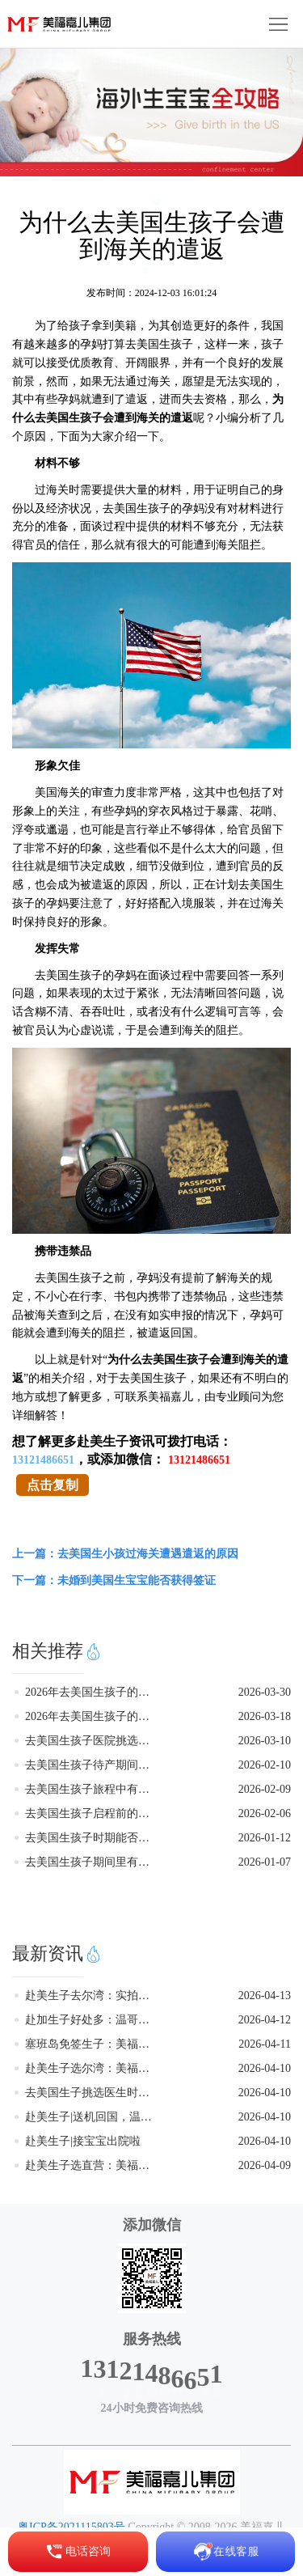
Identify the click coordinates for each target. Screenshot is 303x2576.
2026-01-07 (264, 1862)
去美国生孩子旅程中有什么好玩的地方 (91, 1789)
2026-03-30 (264, 1692)
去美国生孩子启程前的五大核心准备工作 (91, 1813)
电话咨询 (77, 2551)
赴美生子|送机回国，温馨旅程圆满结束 (91, 2117)
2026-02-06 (264, 1813)
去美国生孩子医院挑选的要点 (91, 1741)
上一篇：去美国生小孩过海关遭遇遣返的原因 (125, 1554)
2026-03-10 (264, 1741)
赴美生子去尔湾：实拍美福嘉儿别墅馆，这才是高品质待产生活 (91, 1995)
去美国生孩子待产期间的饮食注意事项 (91, 1765)
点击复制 (52, 1485)
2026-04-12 (264, 2020)
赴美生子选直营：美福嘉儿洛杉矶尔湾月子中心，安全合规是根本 (91, 2165)
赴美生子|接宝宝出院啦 (83, 2141)
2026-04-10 (264, 2068)
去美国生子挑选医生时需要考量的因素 (91, 2093)
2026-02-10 (264, 1765)
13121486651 (43, 1460)
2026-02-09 (264, 1789)
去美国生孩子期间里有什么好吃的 (91, 1862)
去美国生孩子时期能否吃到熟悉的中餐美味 (91, 1838)
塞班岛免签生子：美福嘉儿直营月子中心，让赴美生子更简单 (91, 2044)
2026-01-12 (264, 1838)
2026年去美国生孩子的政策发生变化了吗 (91, 1692)
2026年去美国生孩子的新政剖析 (91, 1716)
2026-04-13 (264, 1995)
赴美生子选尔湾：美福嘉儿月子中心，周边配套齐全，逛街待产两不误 (91, 2068)
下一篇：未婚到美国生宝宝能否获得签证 (114, 1580)
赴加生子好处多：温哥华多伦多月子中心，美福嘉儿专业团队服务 (91, 2020)
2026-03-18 (264, 1716)
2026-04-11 (264, 2044)
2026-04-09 (264, 2165)
